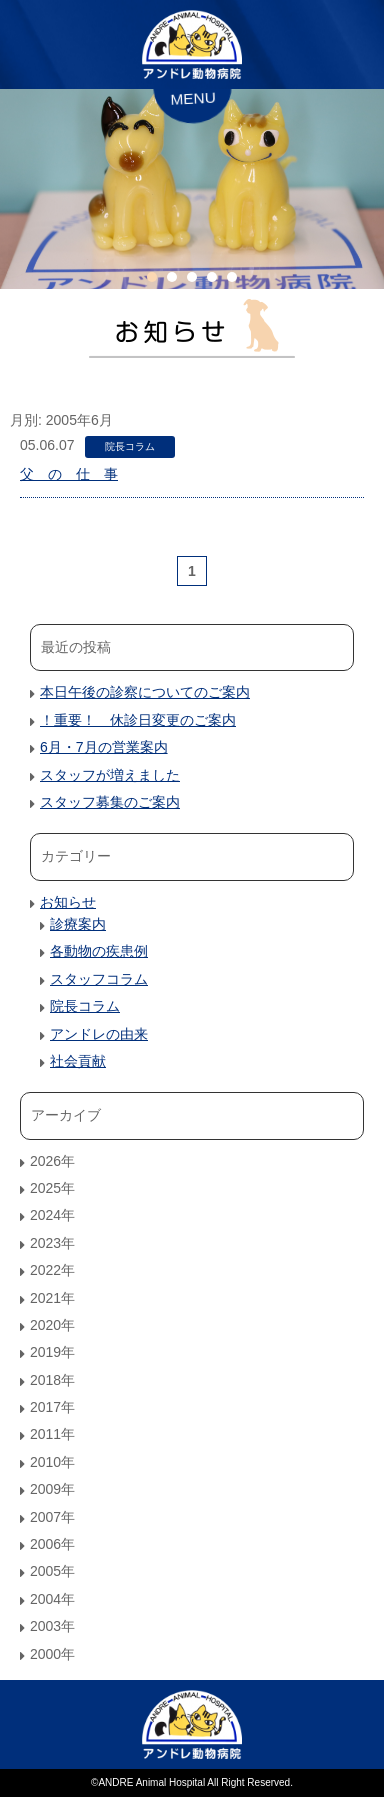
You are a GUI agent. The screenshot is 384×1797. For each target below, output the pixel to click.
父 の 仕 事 (69, 474)
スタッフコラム (99, 979)
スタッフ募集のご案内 (110, 802)
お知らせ (68, 902)
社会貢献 (78, 1061)
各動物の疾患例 (99, 951)
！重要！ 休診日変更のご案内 (138, 720)
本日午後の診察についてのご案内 (145, 692)
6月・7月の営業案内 (104, 747)
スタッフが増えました (110, 775)
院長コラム (130, 446)
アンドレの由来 (99, 1034)
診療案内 (78, 924)
